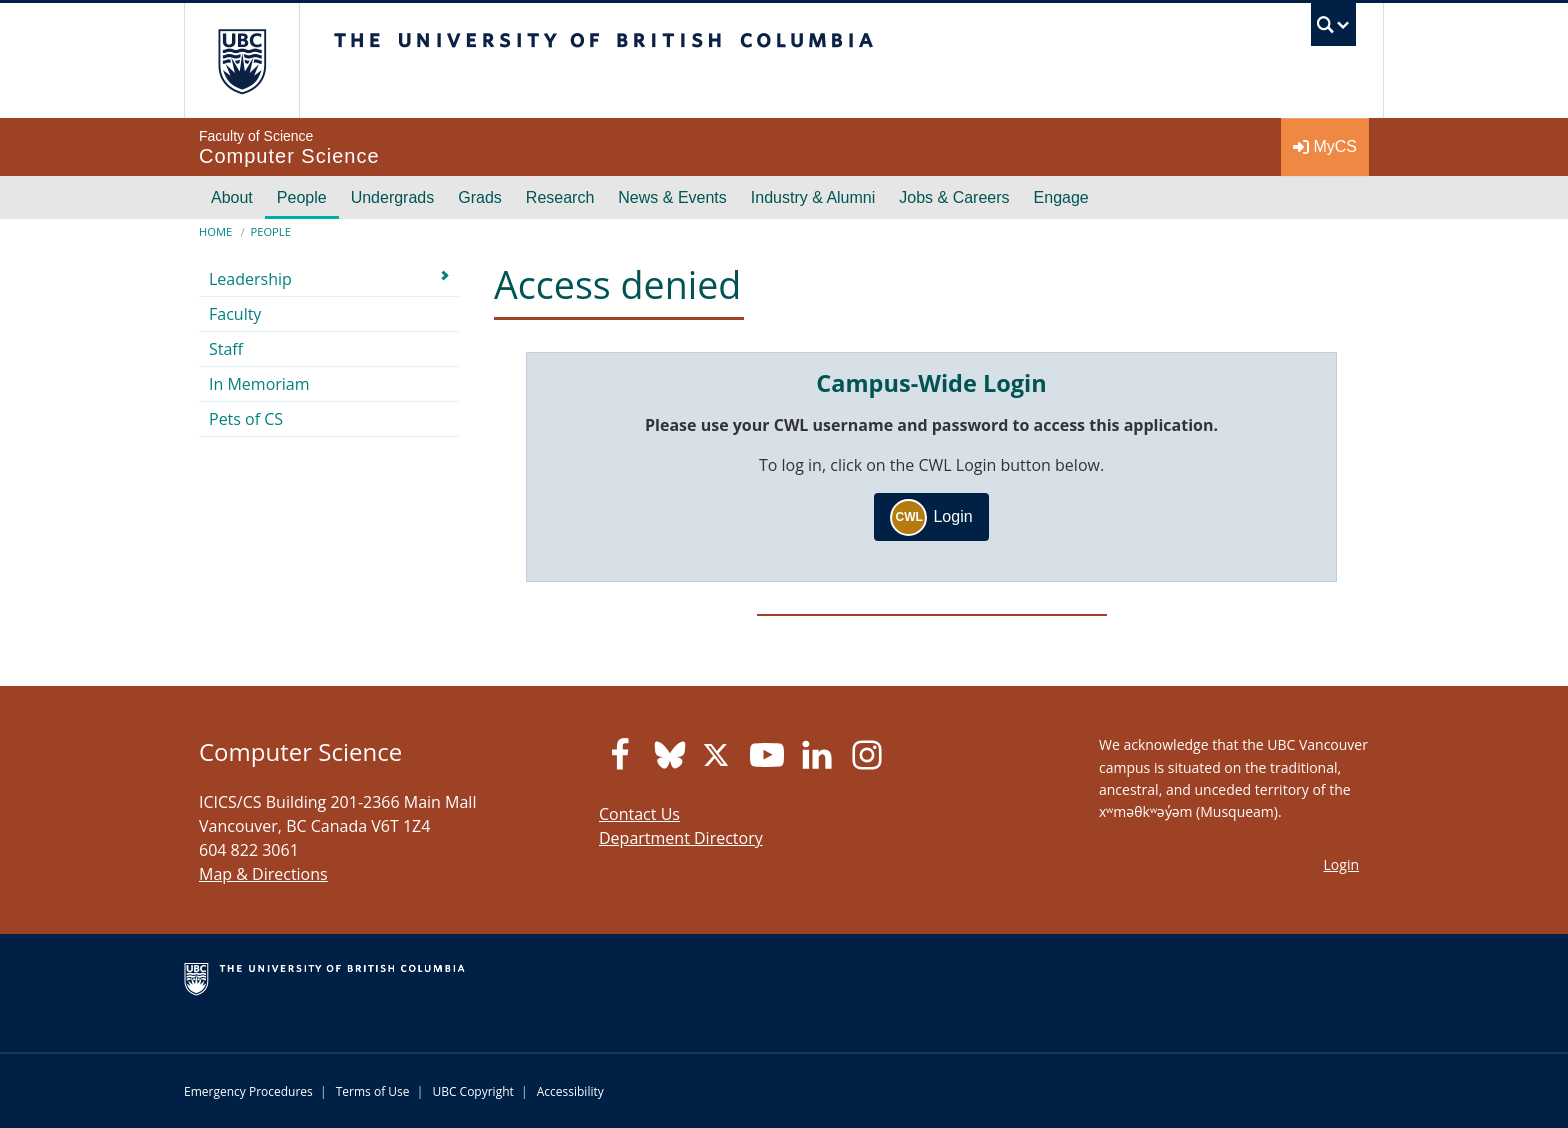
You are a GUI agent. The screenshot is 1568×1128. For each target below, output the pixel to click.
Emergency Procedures (248, 1091)
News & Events (672, 197)
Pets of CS (246, 419)
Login (931, 517)
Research (560, 197)
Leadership (250, 279)
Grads (480, 197)
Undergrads (393, 197)
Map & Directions (263, 874)
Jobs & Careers (954, 197)
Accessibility (570, 1091)
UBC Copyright (472, 1091)
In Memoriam (259, 384)
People (302, 197)
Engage (1061, 197)
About (232, 197)
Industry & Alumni (813, 197)
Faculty (235, 314)
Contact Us (639, 814)
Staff (226, 349)
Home (215, 231)
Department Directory (681, 838)
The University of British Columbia (241, 60)
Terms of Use (373, 1091)
